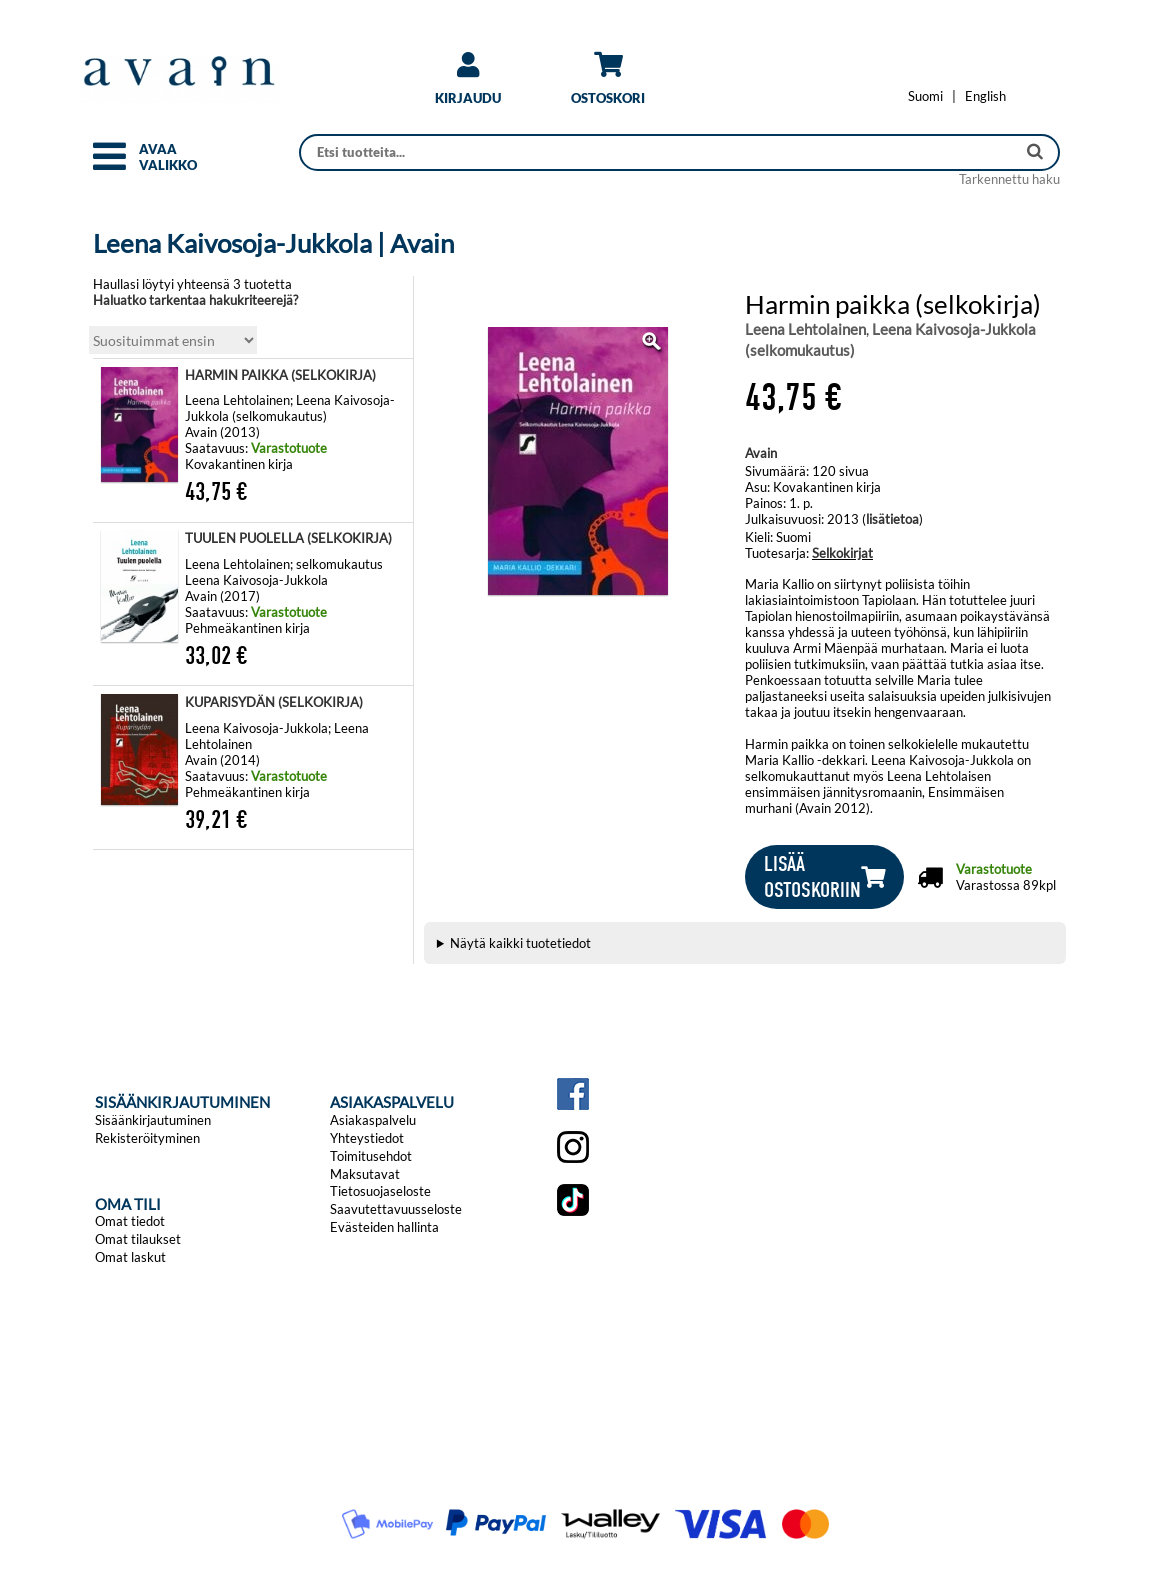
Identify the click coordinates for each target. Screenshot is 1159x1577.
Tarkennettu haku (1009, 179)
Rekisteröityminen (147, 1138)
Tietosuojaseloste (380, 1191)
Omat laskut (130, 1257)
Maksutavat (365, 1174)
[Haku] (659, 152)
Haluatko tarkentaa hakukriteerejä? (195, 300)
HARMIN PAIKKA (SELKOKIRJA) (280, 375)
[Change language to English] (985, 96)
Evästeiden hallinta (384, 1227)
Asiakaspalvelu (373, 1120)
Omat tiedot (130, 1221)
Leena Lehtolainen (805, 329)
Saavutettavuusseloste (396, 1209)
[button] (109, 165)
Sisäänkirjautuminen (153, 1120)
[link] (468, 85)
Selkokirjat (842, 553)
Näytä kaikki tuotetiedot (520, 943)
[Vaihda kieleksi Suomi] (925, 96)
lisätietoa (892, 519)
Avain (761, 453)
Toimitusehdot (371, 1156)
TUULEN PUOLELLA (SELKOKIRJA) (288, 538)
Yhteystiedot (367, 1138)
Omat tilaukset (138, 1239)
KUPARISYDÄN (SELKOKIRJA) (274, 702)
